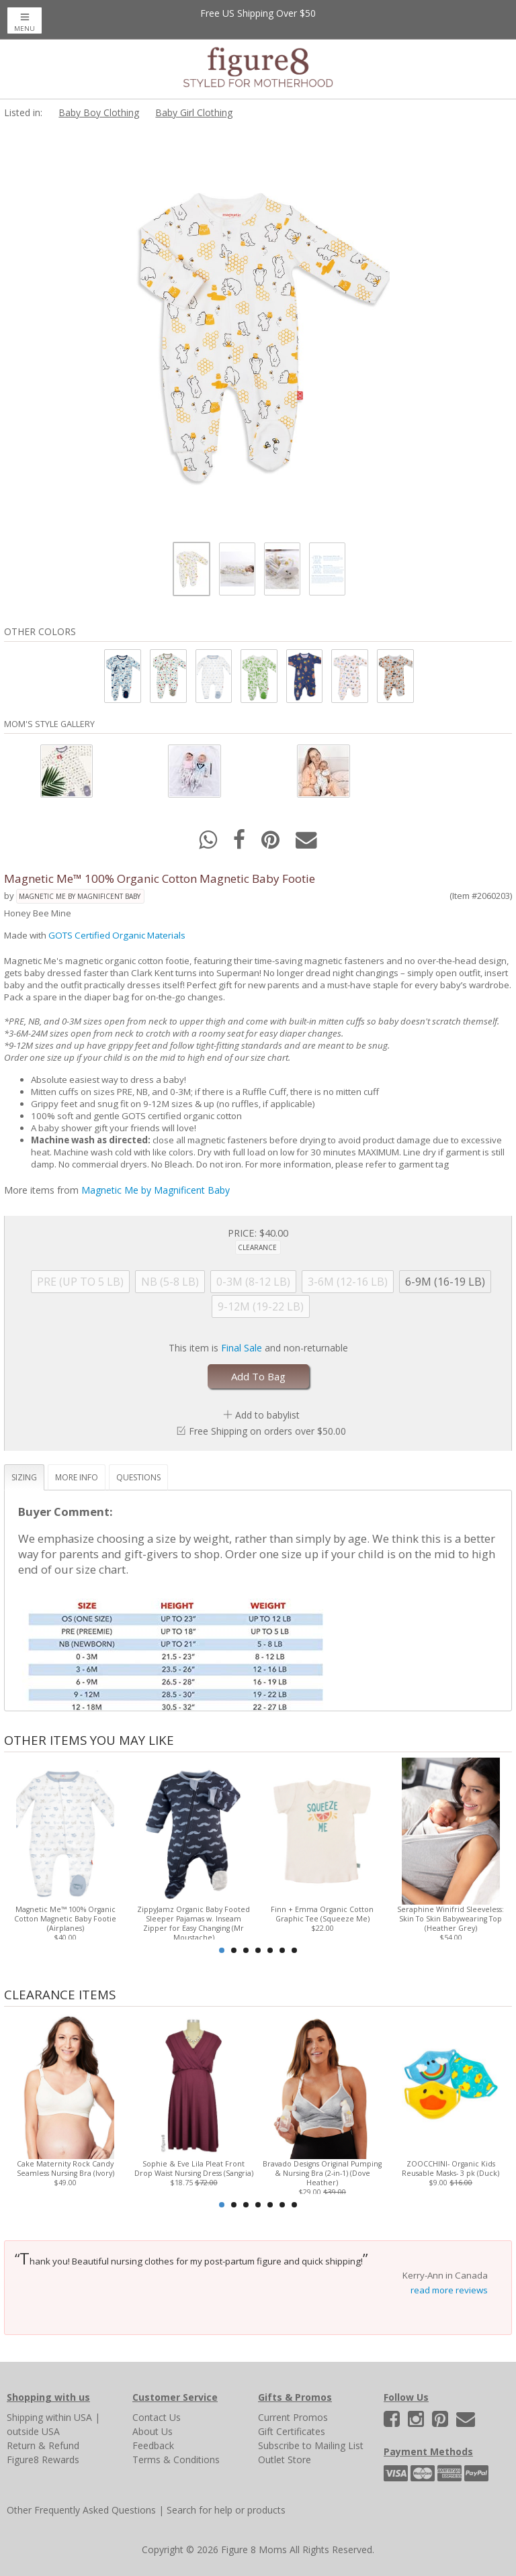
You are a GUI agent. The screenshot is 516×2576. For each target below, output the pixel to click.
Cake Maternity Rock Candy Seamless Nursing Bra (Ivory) (65, 2168)
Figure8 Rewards (43, 2459)
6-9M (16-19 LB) (445, 1281)
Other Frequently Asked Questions (81, 2509)
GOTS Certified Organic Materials (116, 935)
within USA (69, 2417)
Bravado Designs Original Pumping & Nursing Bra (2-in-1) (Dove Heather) (322, 2173)
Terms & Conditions (176, 2459)
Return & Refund (43, 2445)
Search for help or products (226, 2509)
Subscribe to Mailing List (310, 2445)
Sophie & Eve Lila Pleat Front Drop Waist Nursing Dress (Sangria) (193, 2168)
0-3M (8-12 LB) (253, 1281)
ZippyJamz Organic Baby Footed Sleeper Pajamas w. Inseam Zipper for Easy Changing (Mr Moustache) (193, 1923)
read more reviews (449, 2290)
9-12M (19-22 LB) (261, 1306)
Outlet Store (284, 2459)
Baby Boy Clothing (98, 112)
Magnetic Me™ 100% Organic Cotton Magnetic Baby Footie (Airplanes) (65, 1919)
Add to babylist (267, 1415)
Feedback (153, 2445)
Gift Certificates (291, 2431)
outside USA (33, 2431)
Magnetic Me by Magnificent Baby (79, 896)
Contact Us (156, 2417)
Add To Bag (258, 1376)
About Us (152, 2431)
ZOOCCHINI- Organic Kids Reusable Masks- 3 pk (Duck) (450, 2168)
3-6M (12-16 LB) (348, 1281)
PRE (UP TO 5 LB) (80, 1281)
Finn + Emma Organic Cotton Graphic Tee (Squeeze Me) (322, 1914)
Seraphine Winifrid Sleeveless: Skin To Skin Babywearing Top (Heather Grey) (450, 1919)
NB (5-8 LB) (170, 1281)
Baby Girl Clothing (193, 112)
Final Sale (241, 1347)
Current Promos (293, 2417)
